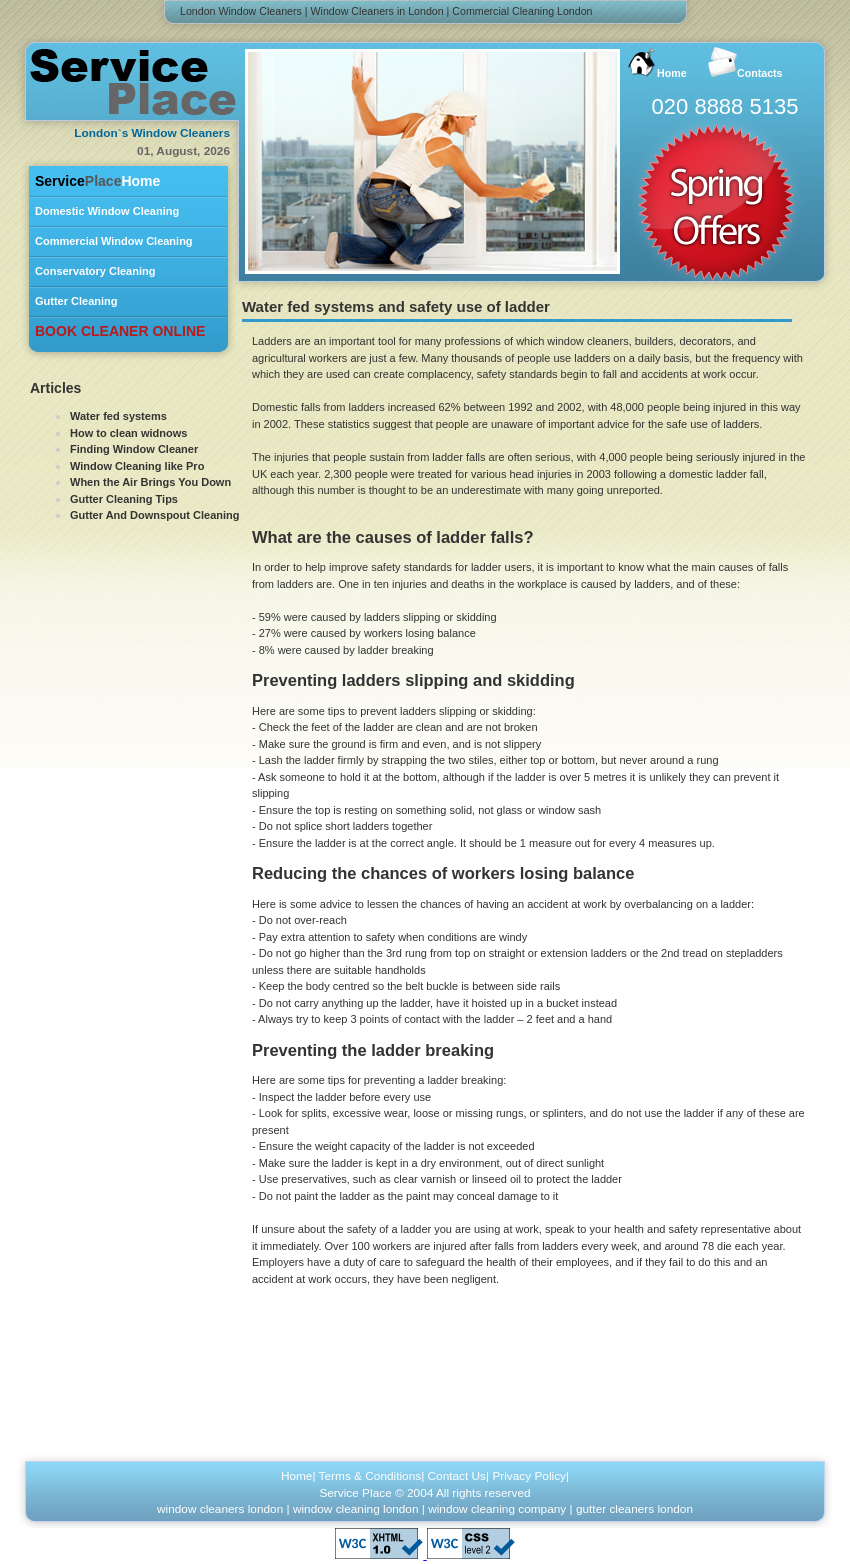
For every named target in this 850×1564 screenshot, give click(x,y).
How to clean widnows (128, 433)
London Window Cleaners (241, 11)
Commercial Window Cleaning (114, 241)
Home (97, 181)
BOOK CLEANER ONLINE (120, 331)
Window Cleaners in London (377, 11)
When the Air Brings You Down (150, 482)
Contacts (745, 63)
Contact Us (457, 1476)
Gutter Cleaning (76, 301)
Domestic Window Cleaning (107, 211)
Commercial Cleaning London (522, 11)
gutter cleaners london (634, 1509)
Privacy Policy (529, 1476)
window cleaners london (220, 1509)
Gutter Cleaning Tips (124, 499)
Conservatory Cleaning (95, 271)
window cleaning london (356, 1509)
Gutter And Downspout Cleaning (154, 515)
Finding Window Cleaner (134, 449)
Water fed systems (118, 416)
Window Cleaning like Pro (137, 466)
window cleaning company (497, 1509)
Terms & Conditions (370, 1476)
